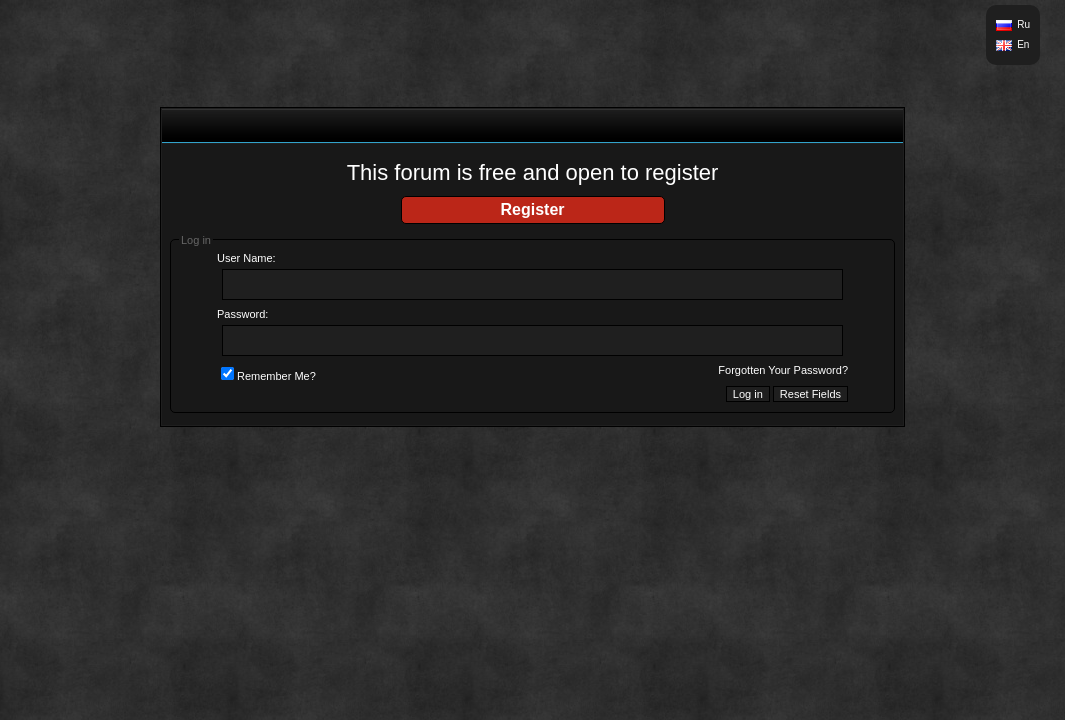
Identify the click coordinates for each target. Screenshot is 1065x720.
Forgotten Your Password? (783, 370)
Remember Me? (268, 376)
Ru (1023, 24)
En (1023, 44)
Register (532, 209)
